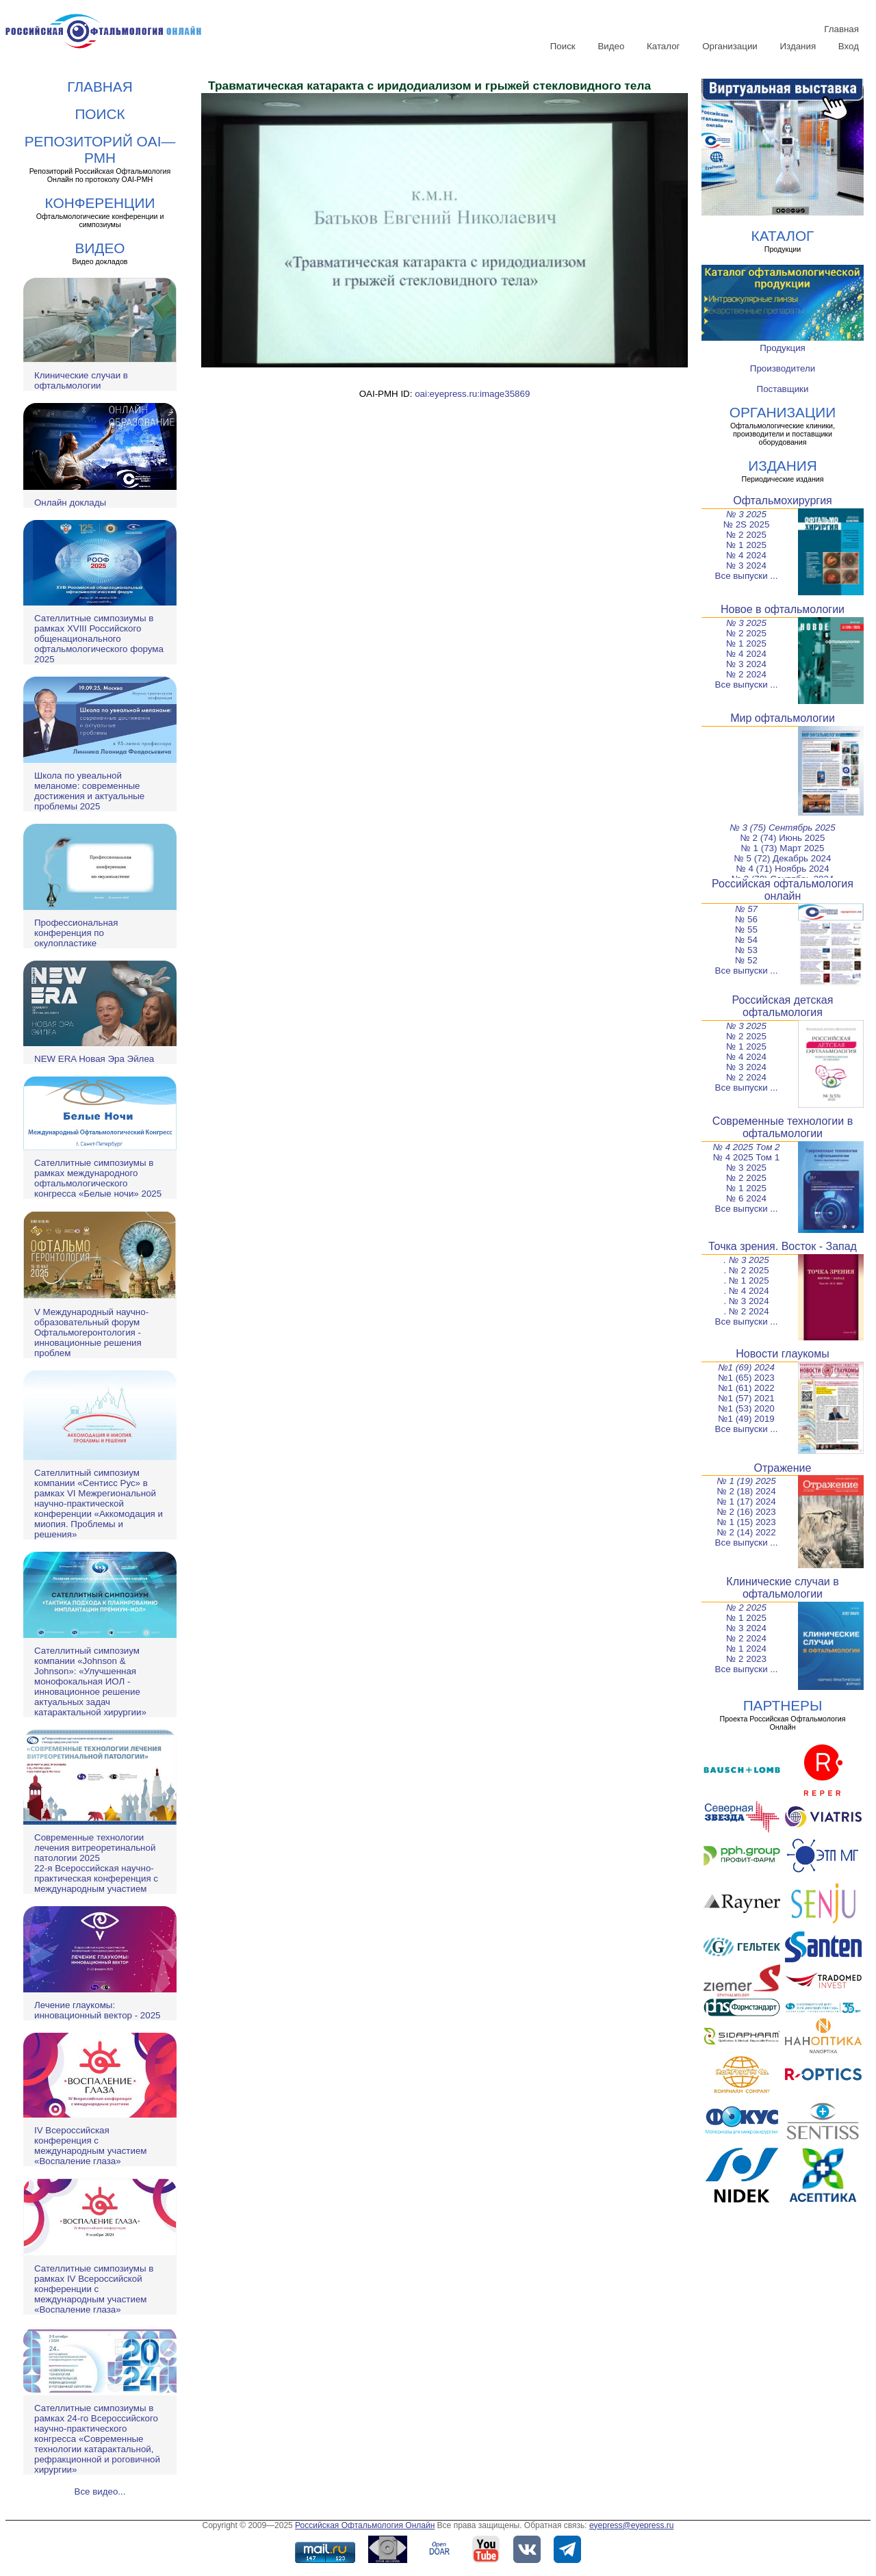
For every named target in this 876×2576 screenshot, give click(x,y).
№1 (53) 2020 (746, 1408)
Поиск (563, 46)
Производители (782, 368)
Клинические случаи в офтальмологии (81, 380)
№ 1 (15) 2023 (746, 1522)
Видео (610, 46)
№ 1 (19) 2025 (746, 1481)
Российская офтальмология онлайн (782, 890)
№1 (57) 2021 (746, 1398)
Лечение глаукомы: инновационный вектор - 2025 (97, 2010)
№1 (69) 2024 (746, 1367)
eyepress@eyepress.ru (631, 2525)
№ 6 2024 (746, 1198)
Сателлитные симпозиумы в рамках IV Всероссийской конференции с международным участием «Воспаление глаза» (93, 2289)
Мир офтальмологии (782, 718)
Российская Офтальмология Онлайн (365, 2525)
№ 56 (746, 919)
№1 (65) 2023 (746, 1377)
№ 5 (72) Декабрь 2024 (783, 858)
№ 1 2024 (746, 1648)
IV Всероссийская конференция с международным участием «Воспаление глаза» (90, 2145)
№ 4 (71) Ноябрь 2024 (782, 868)
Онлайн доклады (70, 502)
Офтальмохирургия (782, 500)
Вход (848, 46)
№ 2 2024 (746, 674)
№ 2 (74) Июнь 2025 (782, 838)
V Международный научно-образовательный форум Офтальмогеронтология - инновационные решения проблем (91, 1332)
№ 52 (746, 960)
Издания (798, 46)
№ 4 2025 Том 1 (746, 1157)
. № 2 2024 (746, 1311)
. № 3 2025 (746, 1260)
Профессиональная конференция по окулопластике (76, 933)
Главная (841, 29)
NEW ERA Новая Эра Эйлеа (94, 1059)
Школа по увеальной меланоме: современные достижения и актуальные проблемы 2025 (89, 790)
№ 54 (746, 940)
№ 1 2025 (746, 545)
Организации (730, 46)
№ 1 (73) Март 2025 (783, 848)
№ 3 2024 (746, 565)
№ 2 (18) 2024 (746, 1491)
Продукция (783, 348)
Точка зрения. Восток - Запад (782, 1246)
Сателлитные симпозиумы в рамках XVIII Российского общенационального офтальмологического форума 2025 (99, 638)
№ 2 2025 (746, 535)
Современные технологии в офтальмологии (782, 1127)
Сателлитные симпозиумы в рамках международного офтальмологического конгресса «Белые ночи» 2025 (98, 1178)
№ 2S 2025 (746, 524)
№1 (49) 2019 (746, 1419)
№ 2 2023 (746, 1659)
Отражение (783, 1468)
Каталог (663, 46)
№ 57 (746, 909)
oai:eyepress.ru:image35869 (472, 394)
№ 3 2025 (746, 514)
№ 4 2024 (746, 555)
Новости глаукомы (782, 1353)
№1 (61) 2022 (746, 1388)
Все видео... (100, 2491)
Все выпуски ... (746, 576)
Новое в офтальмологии (783, 609)
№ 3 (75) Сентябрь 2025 (782, 827)
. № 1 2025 (746, 1280)
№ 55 (746, 929)
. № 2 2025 (746, 1270)
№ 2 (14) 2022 (746, 1532)
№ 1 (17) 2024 (746, 1501)
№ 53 (746, 950)
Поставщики (783, 389)
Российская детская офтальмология (783, 1006)
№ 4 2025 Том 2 (746, 1147)
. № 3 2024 (746, 1301)
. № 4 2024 (746, 1291)
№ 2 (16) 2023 (746, 1512)
